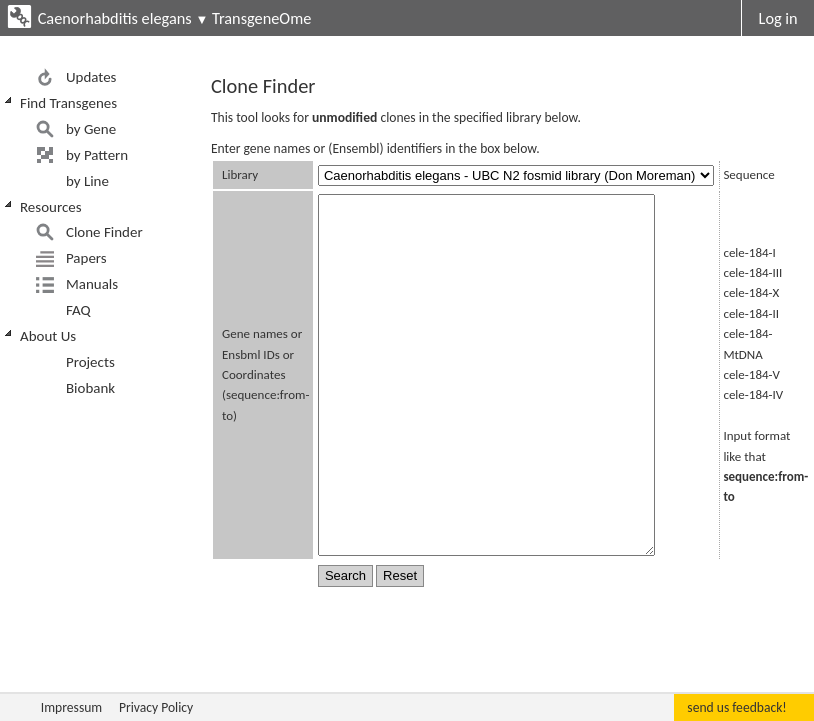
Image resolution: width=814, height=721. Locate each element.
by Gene (91, 129)
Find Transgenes (68, 103)
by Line (87, 181)
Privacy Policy (156, 707)
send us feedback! (736, 707)
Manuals (92, 284)
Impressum (71, 707)
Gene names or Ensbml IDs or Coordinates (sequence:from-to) (265, 374)
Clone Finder (104, 232)
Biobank (90, 388)
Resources (51, 207)
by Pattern (97, 155)
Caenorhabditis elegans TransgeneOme (175, 18)
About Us (48, 336)
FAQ (78, 310)
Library (240, 174)
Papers (86, 258)
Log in (778, 18)
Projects (90, 362)
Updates (91, 77)
